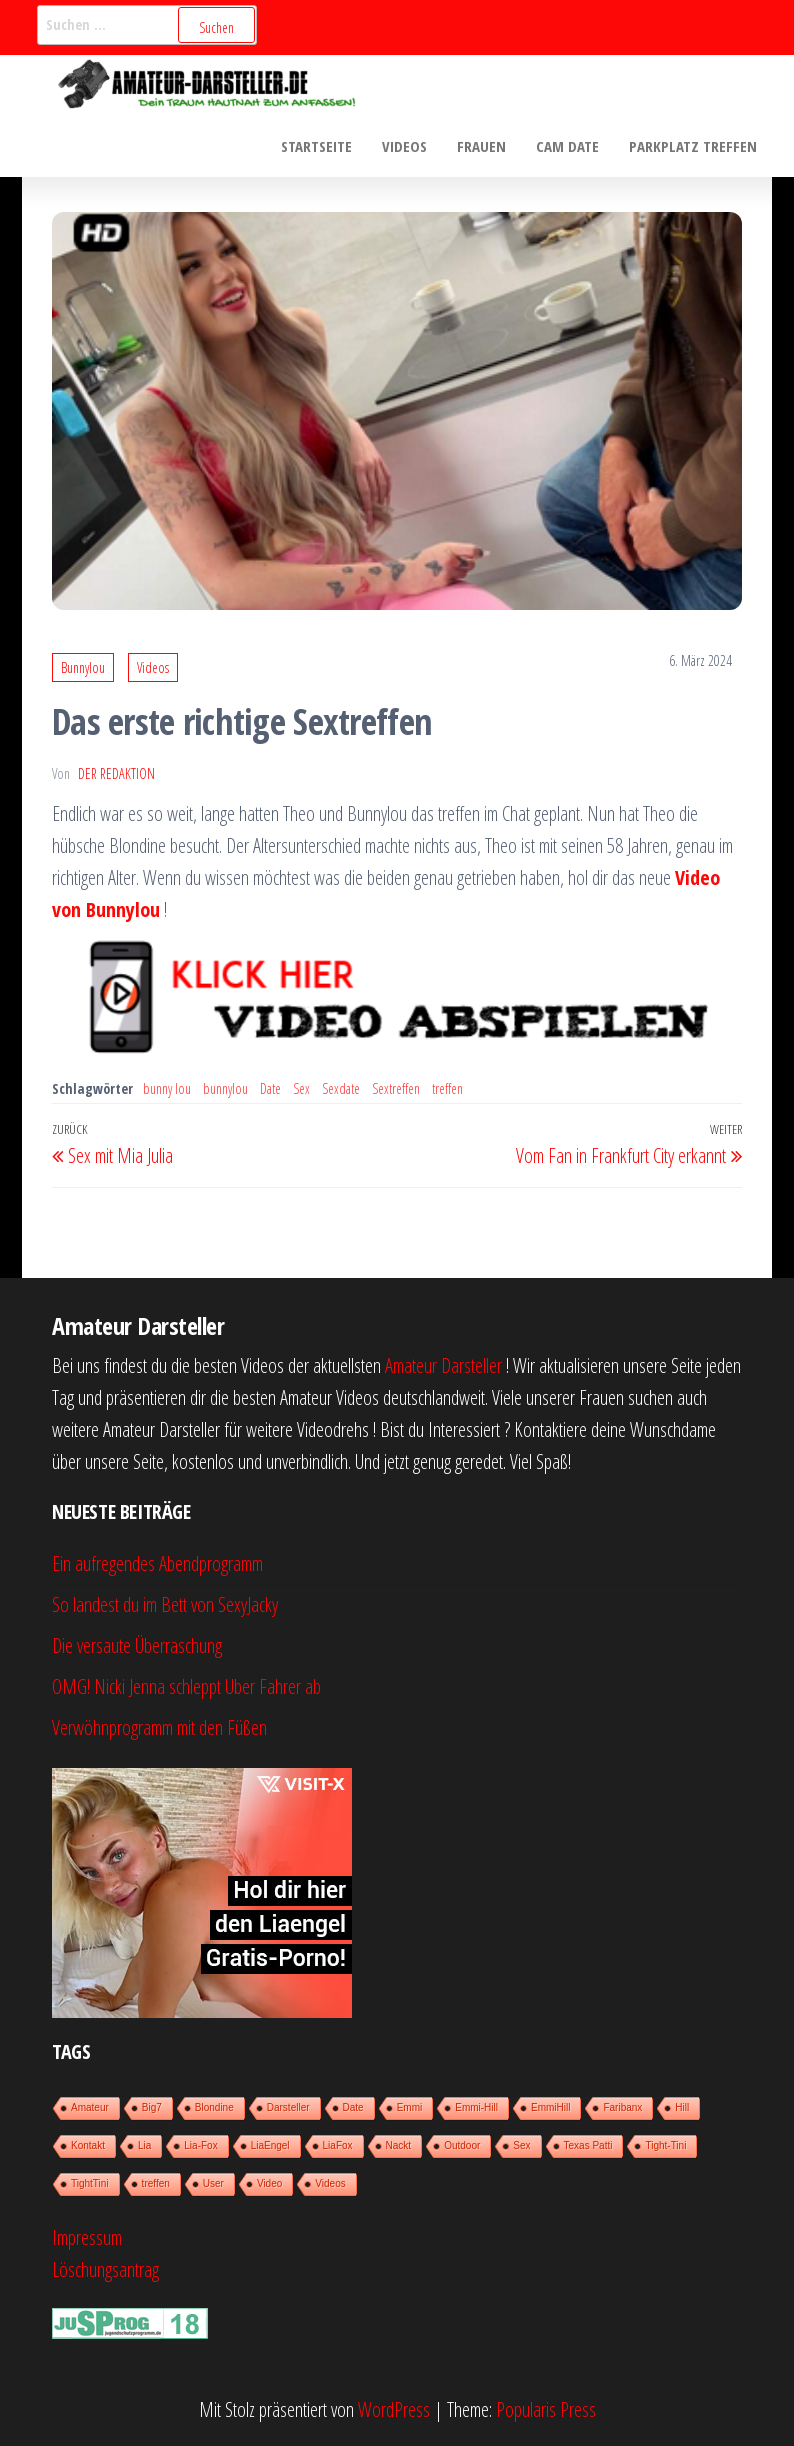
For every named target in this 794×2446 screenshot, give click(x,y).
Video (269, 2183)
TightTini (90, 2183)
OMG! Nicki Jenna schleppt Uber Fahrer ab (186, 1686)
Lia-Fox (200, 2145)
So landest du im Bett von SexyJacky (165, 1604)
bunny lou (167, 1088)
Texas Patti (588, 2145)
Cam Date (567, 146)
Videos (404, 146)
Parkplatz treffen (693, 146)
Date (270, 1088)
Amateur (90, 2107)
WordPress (394, 2409)
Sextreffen (396, 1088)
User (213, 2183)
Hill (682, 2107)
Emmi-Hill (476, 2107)
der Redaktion (116, 773)
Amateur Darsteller (443, 1365)
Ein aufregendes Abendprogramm (157, 1563)
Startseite (316, 146)
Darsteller (288, 2107)
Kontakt (88, 2145)
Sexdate (341, 1088)
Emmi (410, 2107)
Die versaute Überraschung (137, 1645)
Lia (144, 2145)
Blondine (214, 2107)
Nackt (399, 2145)
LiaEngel (270, 2145)
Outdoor (462, 2145)
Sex (301, 1088)
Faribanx (622, 2107)
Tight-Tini (665, 2145)
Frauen (481, 146)
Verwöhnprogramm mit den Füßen (159, 1727)
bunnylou (225, 1088)
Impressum (87, 2237)
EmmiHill (550, 2107)
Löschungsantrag (105, 2269)
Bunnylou (83, 667)
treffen (447, 1088)
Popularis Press (546, 2409)
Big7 (152, 2107)
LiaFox (338, 2145)
